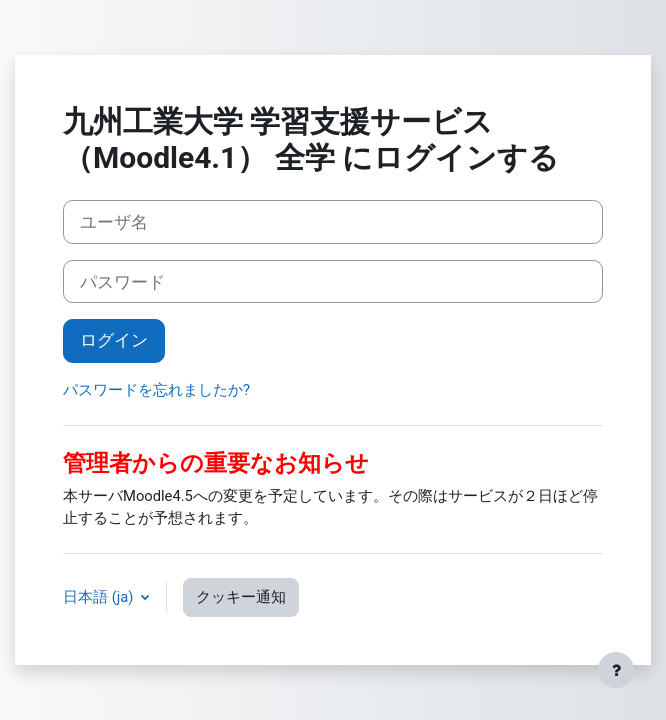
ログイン (114, 340)
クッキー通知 (241, 597)
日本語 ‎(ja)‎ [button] (100, 597)
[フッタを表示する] (616, 670)
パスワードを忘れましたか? (156, 390)
